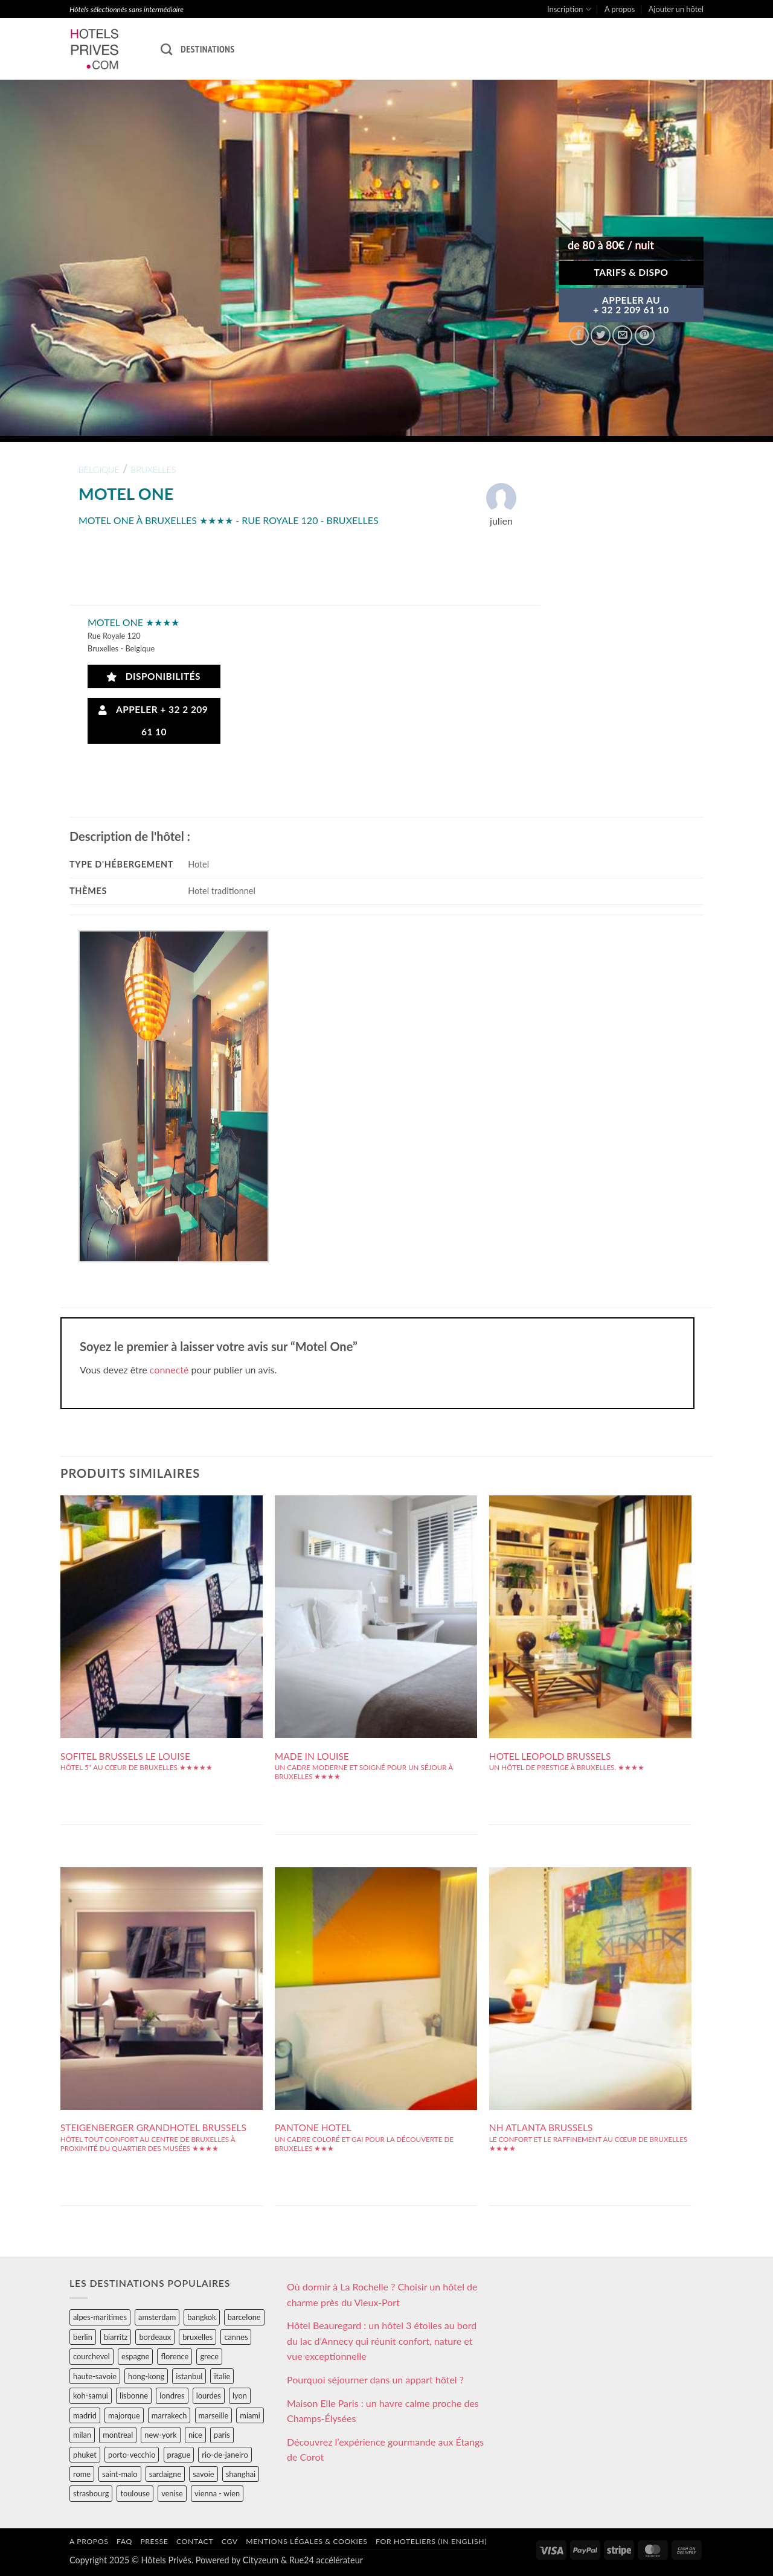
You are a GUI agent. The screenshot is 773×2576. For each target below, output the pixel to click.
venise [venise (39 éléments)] (172, 2493)
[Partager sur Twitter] (601, 335)
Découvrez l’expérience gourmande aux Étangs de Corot (385, 2449)
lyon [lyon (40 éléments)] (240, 2395)
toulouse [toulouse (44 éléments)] (135, 2493)
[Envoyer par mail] (622, 335)
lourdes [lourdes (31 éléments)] (208, 2395)
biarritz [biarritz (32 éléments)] (115, 2337)
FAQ (124, 2541)
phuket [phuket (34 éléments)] (85, 2454)
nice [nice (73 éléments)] (195, 2435)
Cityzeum (260, 2560)
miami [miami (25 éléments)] (250, 2415)
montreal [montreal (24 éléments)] (118, 2435)
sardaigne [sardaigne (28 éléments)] (165, 2474)
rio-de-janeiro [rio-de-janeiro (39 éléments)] (225, 2454)
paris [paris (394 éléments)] (222, 2435)
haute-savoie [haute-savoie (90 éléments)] (95, 2376)
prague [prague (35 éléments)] (179, 2454)
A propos (620, 9)
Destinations (207, 49)
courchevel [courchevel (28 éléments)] (91, 2356)
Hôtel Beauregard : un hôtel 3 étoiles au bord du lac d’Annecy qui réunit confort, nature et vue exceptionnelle (381, 2340)
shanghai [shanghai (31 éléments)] (240, 2474)
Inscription (569, 9)
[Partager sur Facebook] (579, 335)
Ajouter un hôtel (676, 9)
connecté (169, 1369)
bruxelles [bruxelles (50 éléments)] (197, 2337)
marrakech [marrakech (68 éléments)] (169, 2415)
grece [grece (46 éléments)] (209, 2356)
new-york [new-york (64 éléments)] (160, 2435)
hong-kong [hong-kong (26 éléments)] (146, 2376)
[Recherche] (166, 49)
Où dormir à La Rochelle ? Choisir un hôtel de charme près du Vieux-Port (382, 2294)
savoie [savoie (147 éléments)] (203, 2474)
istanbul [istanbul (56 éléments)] (189, 2376)
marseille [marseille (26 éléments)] (214, 2415)
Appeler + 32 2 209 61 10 (153, 720)
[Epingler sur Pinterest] (645, 335)
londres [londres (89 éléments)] (171, 2395)
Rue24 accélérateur (326, 2560)
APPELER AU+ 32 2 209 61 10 (631, 305)
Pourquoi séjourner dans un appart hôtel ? (375, 2379)
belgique (99, 469)
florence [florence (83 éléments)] (174, 2356)
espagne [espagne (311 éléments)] (135, 2356)
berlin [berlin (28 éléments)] (82, 2337)
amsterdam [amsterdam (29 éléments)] (157, 2317)
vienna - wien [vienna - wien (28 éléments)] (217, 2493)
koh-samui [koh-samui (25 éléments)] (90, 2395)
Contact (194, 2541)
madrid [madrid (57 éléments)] (85, 2415)
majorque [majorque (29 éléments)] (124, 2415)
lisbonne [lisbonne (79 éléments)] (134, 2395)
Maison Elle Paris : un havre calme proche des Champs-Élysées (383, 2410)
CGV (230, 2541)
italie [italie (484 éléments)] (222, 2376)
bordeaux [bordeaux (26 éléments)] (155, 2337)
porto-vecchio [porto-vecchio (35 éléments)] (131, 2454)
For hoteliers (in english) (431, 2541)
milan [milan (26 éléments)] (82, 2435)
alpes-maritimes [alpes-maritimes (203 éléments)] (100, 2317)
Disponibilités (153, 676)
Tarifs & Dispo (631, 272)
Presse (154, 2541)
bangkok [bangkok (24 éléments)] (201, 2317)
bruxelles (153, 469)
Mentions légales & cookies (306, 2541)
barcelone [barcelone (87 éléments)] (244, 2317)
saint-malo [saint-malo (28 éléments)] (120, 2474)
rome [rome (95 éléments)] (82, 2474)
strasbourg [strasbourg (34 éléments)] (91, 2493)
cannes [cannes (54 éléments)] (236, 2337)
